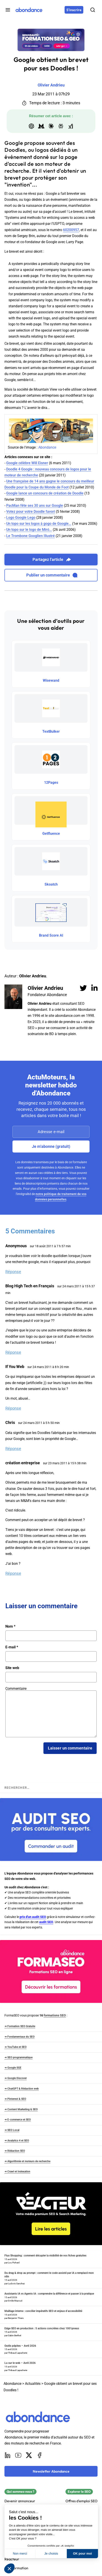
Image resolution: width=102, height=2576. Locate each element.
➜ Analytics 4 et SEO (16, 2140)
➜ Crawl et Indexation (17, 2171)
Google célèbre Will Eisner (27, 463)
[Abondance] (29, 9)
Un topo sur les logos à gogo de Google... (38, 523)
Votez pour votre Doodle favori (30, 511)
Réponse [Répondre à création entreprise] (13, 1573)
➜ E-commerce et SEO (17, 2119)
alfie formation (16, 2568)
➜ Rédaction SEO (14, 2150)
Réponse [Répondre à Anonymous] (13, 1271)
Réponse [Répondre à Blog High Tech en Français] (13, 1352)
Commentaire (16, 1688)
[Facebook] (40, 2455)
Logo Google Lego (20, 517)
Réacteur (11, 2559)
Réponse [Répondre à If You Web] (13, 1408)
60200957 (71, 230)
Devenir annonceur (19, 2501)
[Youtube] (18, 2455)
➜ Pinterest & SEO (15, 2098)
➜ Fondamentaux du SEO (19, 2036)
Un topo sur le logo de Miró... (29, 529)
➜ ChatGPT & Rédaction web (21, 2088)
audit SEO (46, 1922)
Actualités (33, 2383)
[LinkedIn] (7, 2455)
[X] (29, 2455)
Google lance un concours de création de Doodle (45, 493)
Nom (10, 1626)
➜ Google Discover (15, 2078)
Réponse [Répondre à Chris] (13, 1448)
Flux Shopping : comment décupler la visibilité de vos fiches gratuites (45, 2255)
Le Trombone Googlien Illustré (30, 536)
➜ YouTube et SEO (15, 2047)
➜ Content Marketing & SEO (21, 2109)
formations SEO (55, 2015)
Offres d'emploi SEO (81, 2501)
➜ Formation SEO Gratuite (19, 2026)
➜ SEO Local (11, 2130)
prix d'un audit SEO (33, 1917)
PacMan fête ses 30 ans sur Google (34, 505)
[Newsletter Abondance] (51, 2471)
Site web (12, 1668)
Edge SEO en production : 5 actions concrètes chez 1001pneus (41, 2328)
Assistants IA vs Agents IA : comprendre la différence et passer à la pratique (49, 2293)
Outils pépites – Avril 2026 (20, 2345)
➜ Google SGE (12, 2067)
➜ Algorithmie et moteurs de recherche (27, 2161)
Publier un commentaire (52, 575)
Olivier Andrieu (45, 988)
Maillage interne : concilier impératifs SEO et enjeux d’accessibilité (43, 2311)
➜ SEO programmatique (18, 2057)
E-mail (11, 1647)
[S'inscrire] (74, 10)
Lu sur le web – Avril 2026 (20, 2363)
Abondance (47, 447)
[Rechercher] (93, 9)
